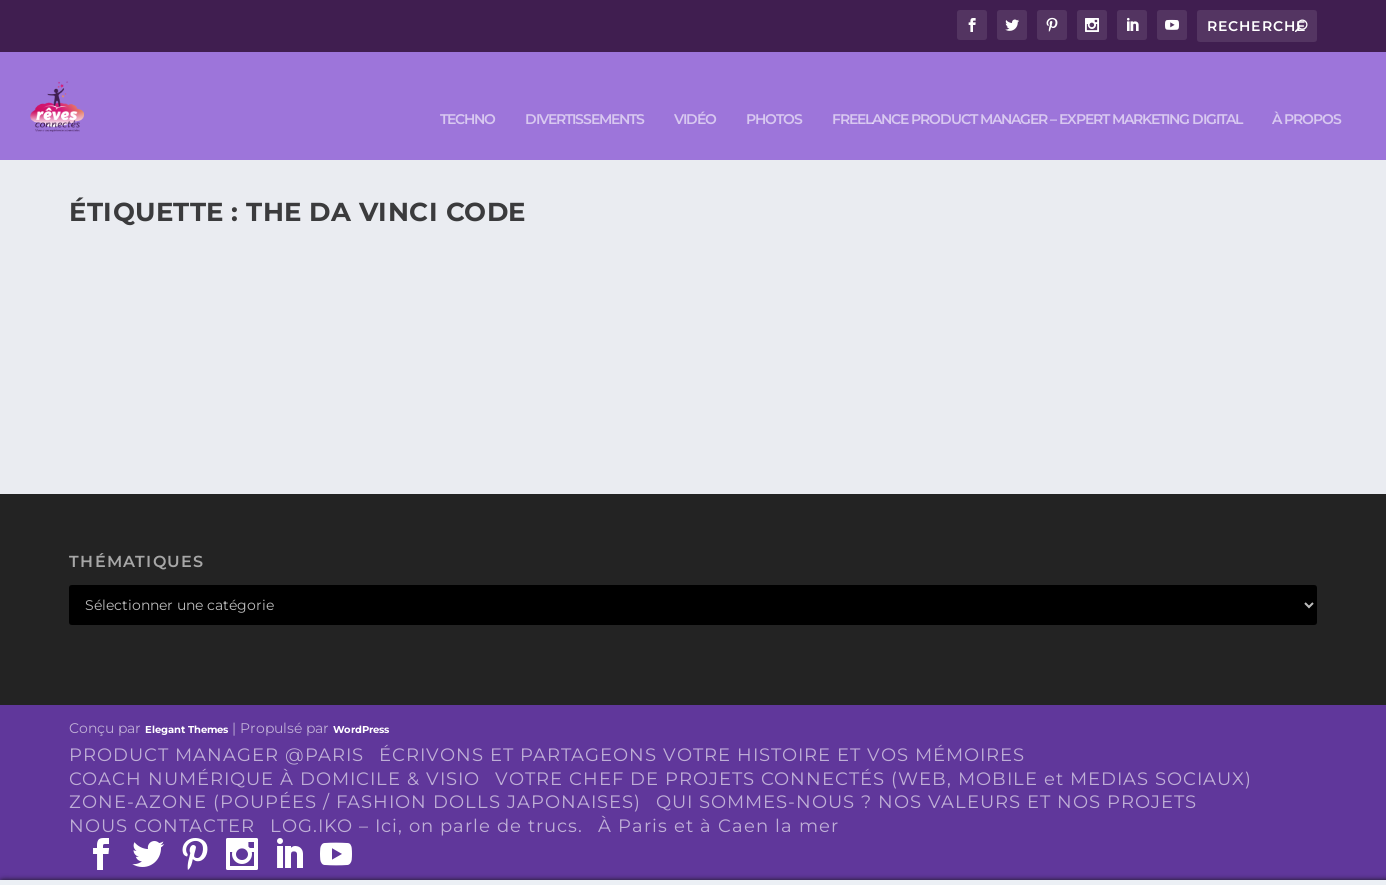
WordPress (361, 700)
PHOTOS (774, 91)
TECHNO (467, 91)
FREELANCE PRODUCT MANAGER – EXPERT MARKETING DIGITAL (1037, 91)
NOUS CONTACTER (162, 798)
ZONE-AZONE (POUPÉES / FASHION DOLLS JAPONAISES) (355, 774)
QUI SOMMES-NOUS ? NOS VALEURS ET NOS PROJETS (926, 774)
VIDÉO (695, 91)
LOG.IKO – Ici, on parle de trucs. (426, 798)
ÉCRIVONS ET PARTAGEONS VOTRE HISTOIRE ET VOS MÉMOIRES (702, 726)
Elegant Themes (186, 700)
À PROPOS (1306, 91)
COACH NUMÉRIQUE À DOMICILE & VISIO (274, 750)
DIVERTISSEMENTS (584, 91)
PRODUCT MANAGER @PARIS (216, 726)
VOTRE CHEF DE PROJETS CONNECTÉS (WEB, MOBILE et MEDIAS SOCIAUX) (873, 750)
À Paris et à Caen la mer (718, 798)
